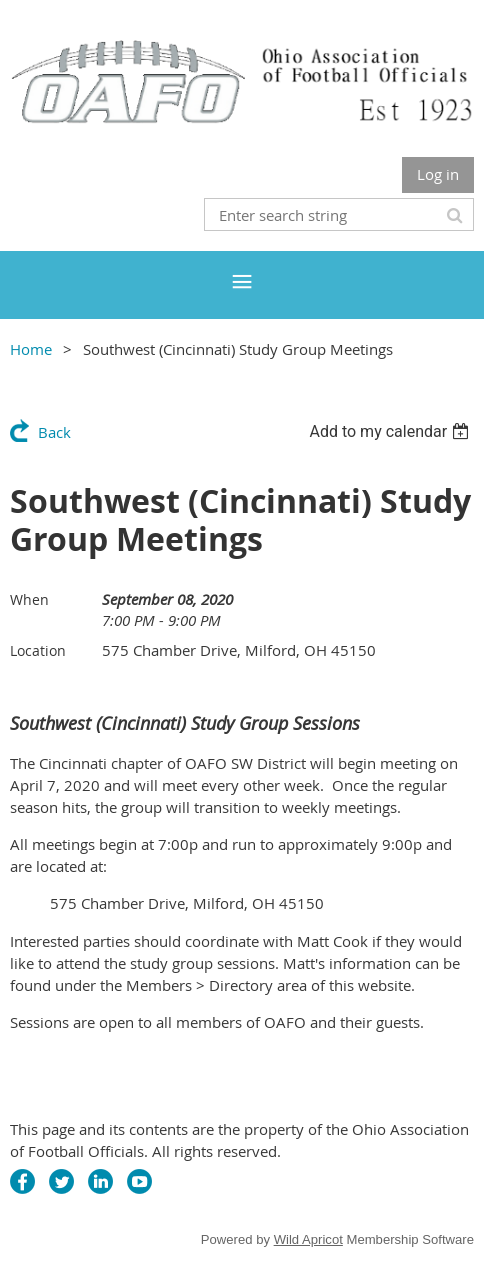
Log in (438, 174)
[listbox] (391, 431)
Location (38, 650)
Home (31, 349)
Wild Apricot (308, 1239)
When (29, 599)
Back (54, 432)
